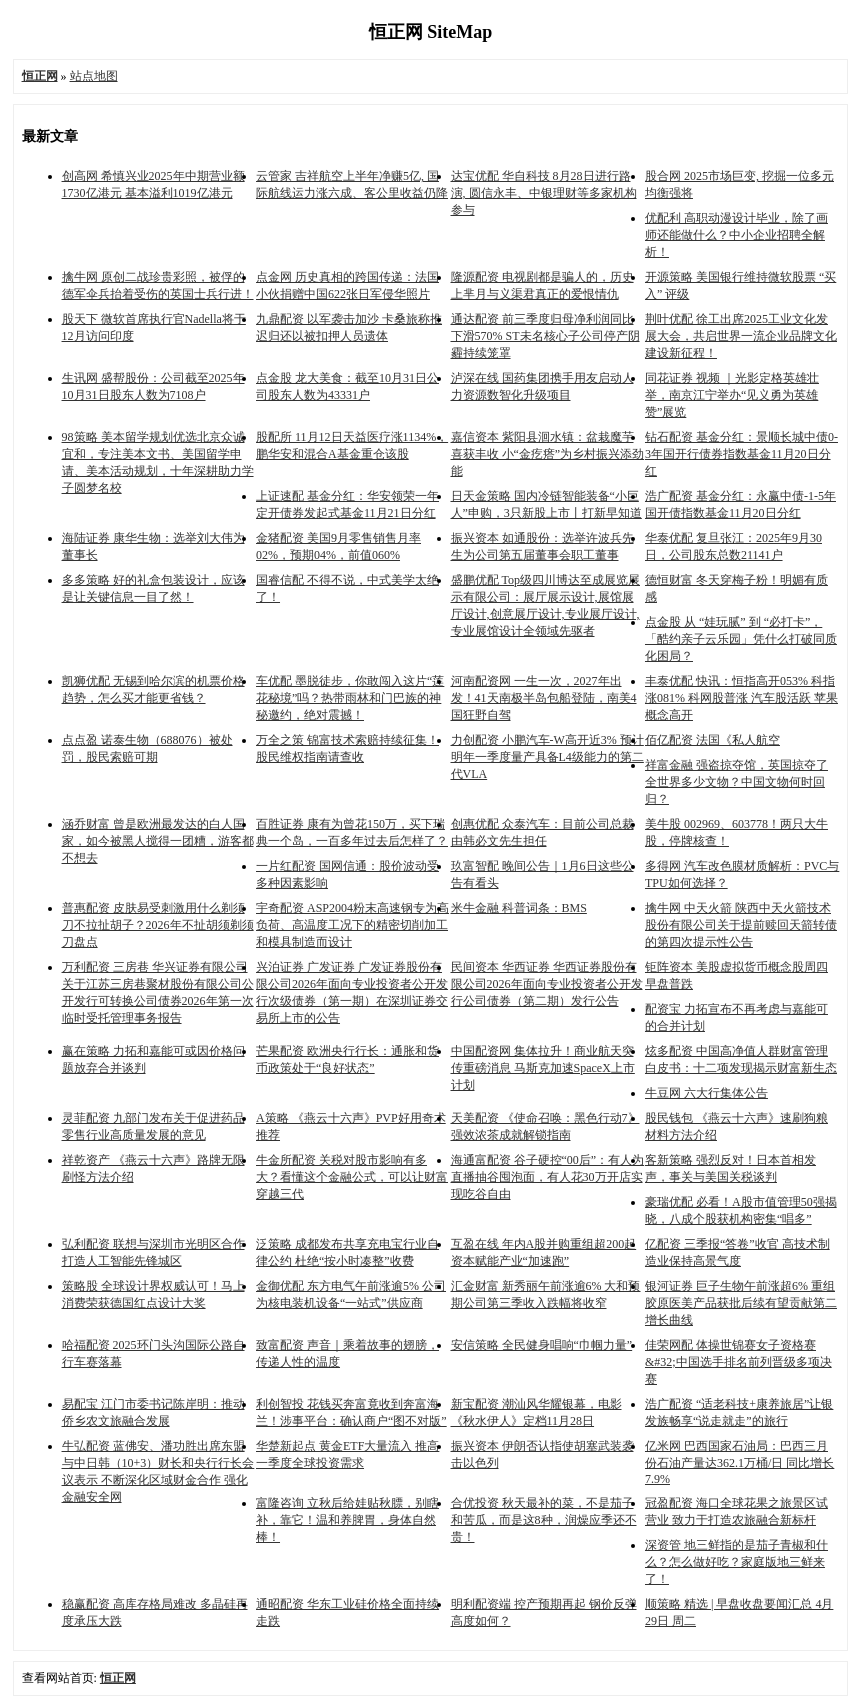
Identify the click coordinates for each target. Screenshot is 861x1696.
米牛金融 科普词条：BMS (519, 908)
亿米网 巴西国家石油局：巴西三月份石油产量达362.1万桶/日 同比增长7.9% (739, 1462)
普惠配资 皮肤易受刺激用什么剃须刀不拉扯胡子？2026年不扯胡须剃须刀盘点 (158, 925)
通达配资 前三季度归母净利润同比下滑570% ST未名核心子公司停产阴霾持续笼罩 (545, 336)
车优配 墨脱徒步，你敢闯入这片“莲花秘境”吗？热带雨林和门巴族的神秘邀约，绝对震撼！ (350, 698)
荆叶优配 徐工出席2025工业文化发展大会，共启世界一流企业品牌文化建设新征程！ (741, 336)
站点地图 (94, 76)
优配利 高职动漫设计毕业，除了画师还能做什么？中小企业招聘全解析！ (736, 235)
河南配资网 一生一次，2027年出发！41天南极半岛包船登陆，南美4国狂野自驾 (544, 698)
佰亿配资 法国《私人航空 (712, 740)
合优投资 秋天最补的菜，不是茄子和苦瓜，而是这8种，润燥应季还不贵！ (544, 1520)
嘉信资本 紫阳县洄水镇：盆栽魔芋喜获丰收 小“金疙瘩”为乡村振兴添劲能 (548, 454)
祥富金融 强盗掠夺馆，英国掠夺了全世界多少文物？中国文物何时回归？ (736, 782)
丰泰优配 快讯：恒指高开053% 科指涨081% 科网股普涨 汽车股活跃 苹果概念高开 (741, 698)
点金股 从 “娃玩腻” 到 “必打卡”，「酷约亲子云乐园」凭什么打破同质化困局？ (741, 639)
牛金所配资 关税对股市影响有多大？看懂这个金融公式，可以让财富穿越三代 (352, 1177)
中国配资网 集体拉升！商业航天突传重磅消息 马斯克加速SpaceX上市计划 (543, 1068)
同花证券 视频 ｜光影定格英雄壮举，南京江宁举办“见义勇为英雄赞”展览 (732, 395)
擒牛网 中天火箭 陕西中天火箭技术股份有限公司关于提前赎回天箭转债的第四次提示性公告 (741, 925)
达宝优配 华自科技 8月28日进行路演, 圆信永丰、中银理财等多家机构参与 (544, 193)
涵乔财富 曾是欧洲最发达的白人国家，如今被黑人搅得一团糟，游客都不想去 (158, 841)
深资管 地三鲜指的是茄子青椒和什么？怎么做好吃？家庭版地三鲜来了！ (736, 1562)
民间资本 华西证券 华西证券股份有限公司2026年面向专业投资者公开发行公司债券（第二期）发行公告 (547, 984)
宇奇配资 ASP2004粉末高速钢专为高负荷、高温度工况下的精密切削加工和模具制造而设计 (352, 925)
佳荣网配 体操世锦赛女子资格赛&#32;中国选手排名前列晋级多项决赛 (738, 1362)
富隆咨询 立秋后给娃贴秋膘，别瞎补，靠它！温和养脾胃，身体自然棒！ (347, 1520)
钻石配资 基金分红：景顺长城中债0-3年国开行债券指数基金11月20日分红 (741, 454)
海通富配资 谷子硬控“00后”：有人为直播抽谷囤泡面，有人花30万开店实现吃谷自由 (548, 1177)
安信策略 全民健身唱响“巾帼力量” (542, 1345)
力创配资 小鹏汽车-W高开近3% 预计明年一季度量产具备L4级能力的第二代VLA (547, 757)
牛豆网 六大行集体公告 (706, 1093)
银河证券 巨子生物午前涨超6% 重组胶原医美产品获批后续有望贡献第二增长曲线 (741, 1303)
